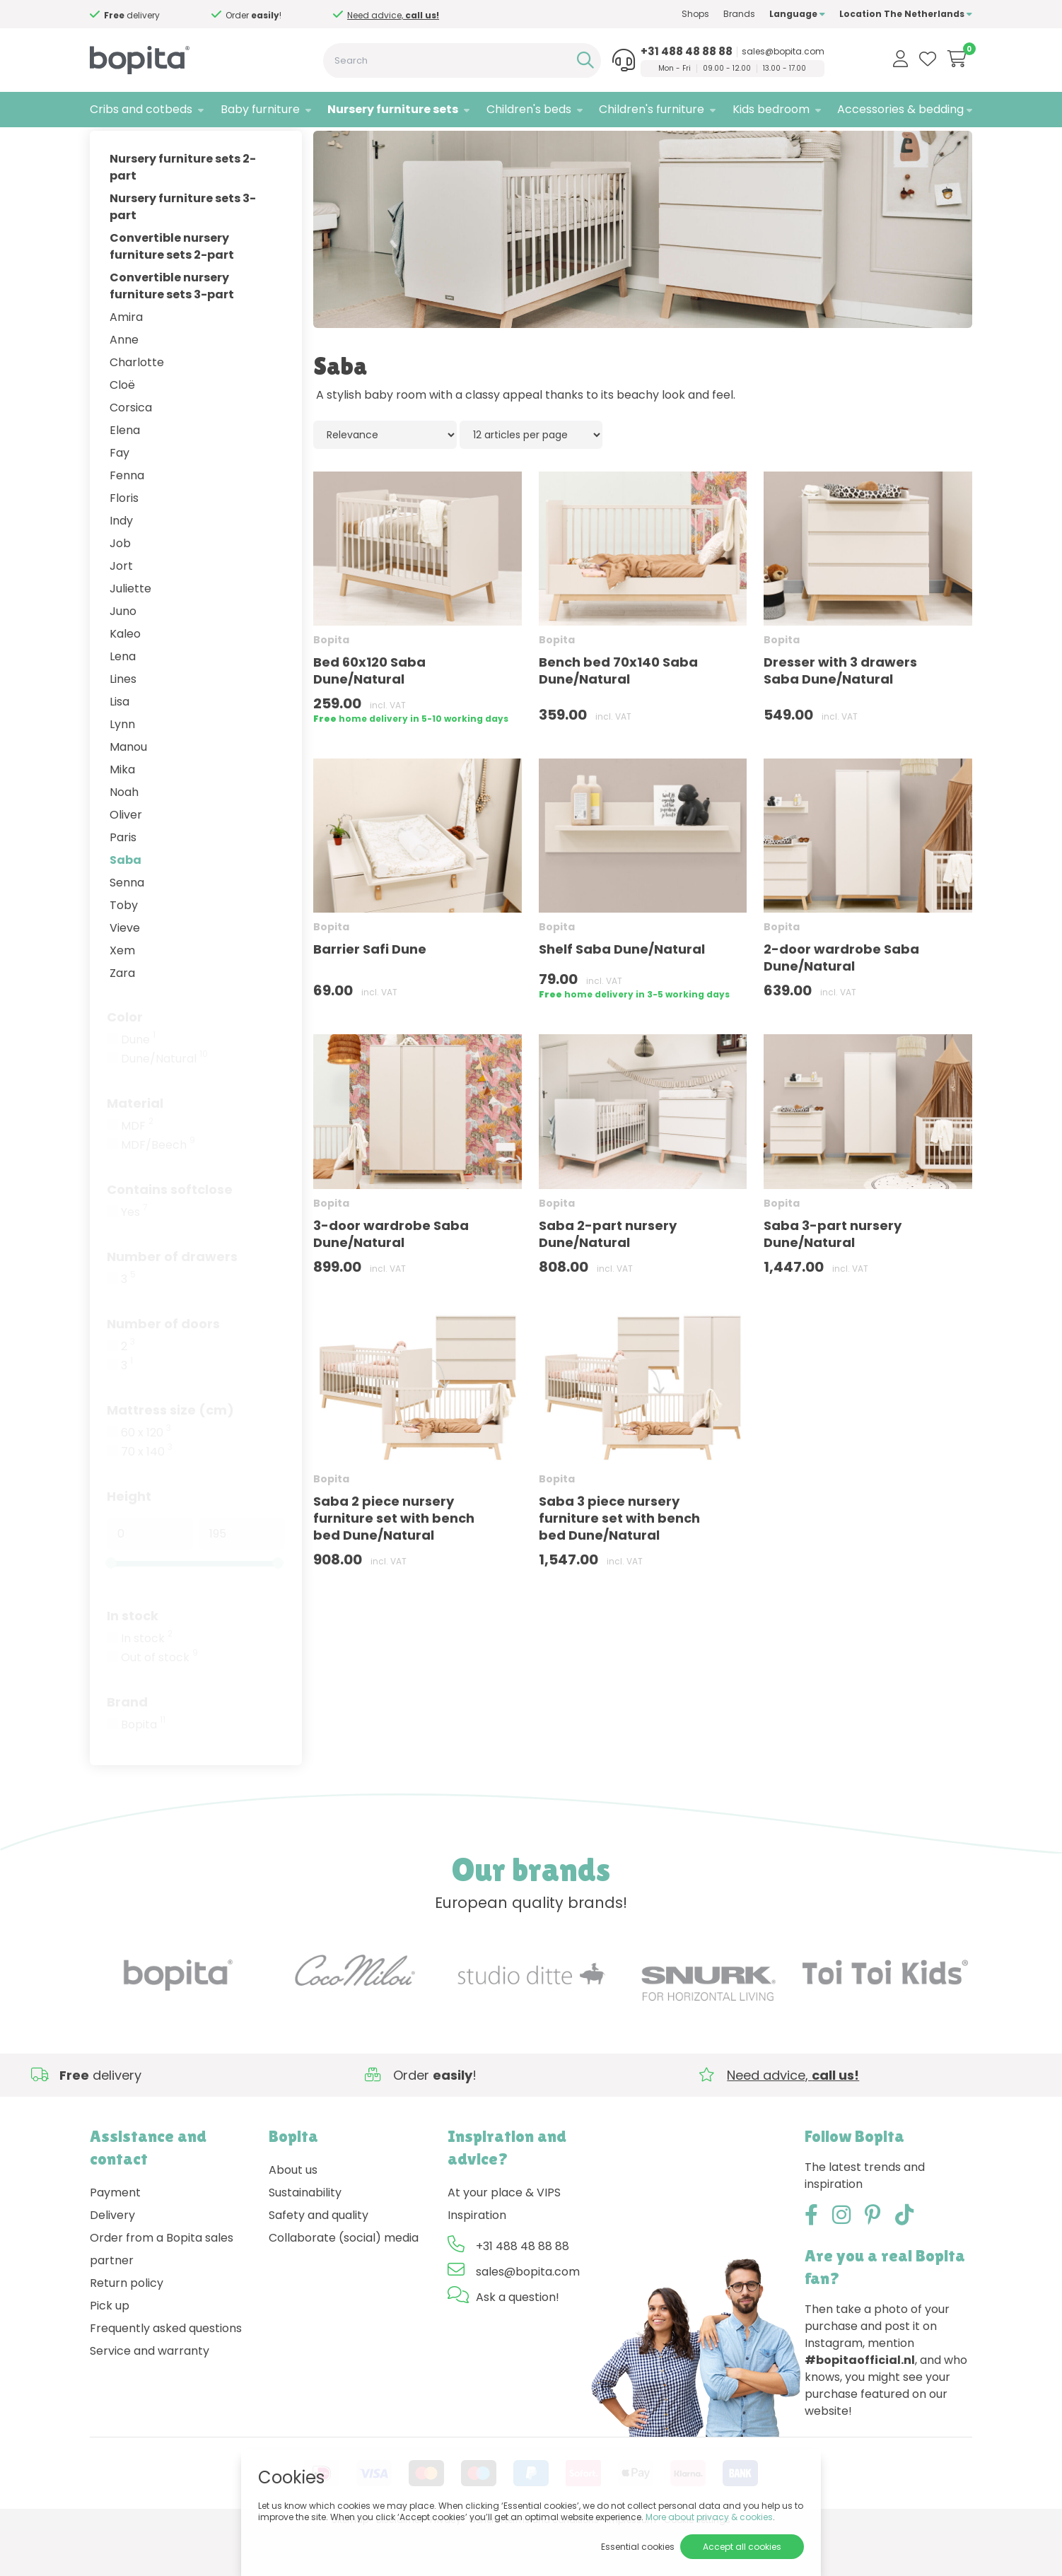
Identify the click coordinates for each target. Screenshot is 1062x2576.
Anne (124, 383)
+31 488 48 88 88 (687, 51)
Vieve (125, 972)
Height (129, 1540)
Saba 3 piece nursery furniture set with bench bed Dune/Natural (619, 1562)
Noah (124, 836)
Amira (126, 361)
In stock (132, 1659)
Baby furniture (260, 109)
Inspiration (477, 2259)
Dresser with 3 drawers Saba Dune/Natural (840, 715)
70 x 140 (147, 1496)
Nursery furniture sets (392, 109)
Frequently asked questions (166, 2372)
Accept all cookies (742, 2547)
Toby (124, 949)
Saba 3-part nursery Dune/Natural (832, 1277)
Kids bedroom (771, 109)
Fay (119, 496)
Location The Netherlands (905, 14)
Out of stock (159, 1701)
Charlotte (137, 406)
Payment (115, 2236)
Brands (739, 14)
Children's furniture (651, 109)
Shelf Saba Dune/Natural (622, 993)
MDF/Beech (158, 1189)
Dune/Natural (164, 1103)
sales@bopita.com (783, 51)
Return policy (126, 2327)
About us (293, 2214)
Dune (138, 1084)
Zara (122, 1017)
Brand (127, 1746)
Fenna (127, 519)
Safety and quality (318, 2259)
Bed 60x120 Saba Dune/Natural (369, 715)
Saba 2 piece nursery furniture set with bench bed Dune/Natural (393, 1562)
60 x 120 (146, 1477)
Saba (125, 904)
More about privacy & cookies (709, 2517)
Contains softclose (170, 1233)
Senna (127, 926)
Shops (695, 14)
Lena (123, 700)
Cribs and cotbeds (141, 109)
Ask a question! (517, 2341)
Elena (125, 474)
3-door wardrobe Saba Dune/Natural (391, 1277)
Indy (121, 564)
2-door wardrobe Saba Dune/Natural (841, 1002)
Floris (124, 542)
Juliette (130, 632)
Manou (128, 791)
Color (125, 1061)
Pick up (109, 2349)
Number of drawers (172, 1300)
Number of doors (163, 1367)
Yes (134, 1256)
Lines (123, 723)
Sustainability (305, 2236)
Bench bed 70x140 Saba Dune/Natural (618, 715)
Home (104, 145)
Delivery (112, 2259)
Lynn (122, 768)
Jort (121, 610)
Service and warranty (149, 2395)
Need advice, (166, 15)
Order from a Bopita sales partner (161, 2292)
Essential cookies (638, 2547)
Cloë (122, 429)
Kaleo (125, 677)
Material (135, 1147)
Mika (122, 813)
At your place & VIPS (504, 2236)
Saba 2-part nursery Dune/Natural (608, 1277)
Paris (123, 881)
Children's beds (528, 109)
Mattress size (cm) (170, 1454)
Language (797, 14)
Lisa (119, 745)
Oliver (126, 858)
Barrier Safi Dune (369, 993)
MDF (137, 1170)
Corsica (131, 451)
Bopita (143, 1769)
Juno (123, 655)
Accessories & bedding (900, 109)
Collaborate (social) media (344, 2281)
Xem (122, 994)
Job (120, 587)
